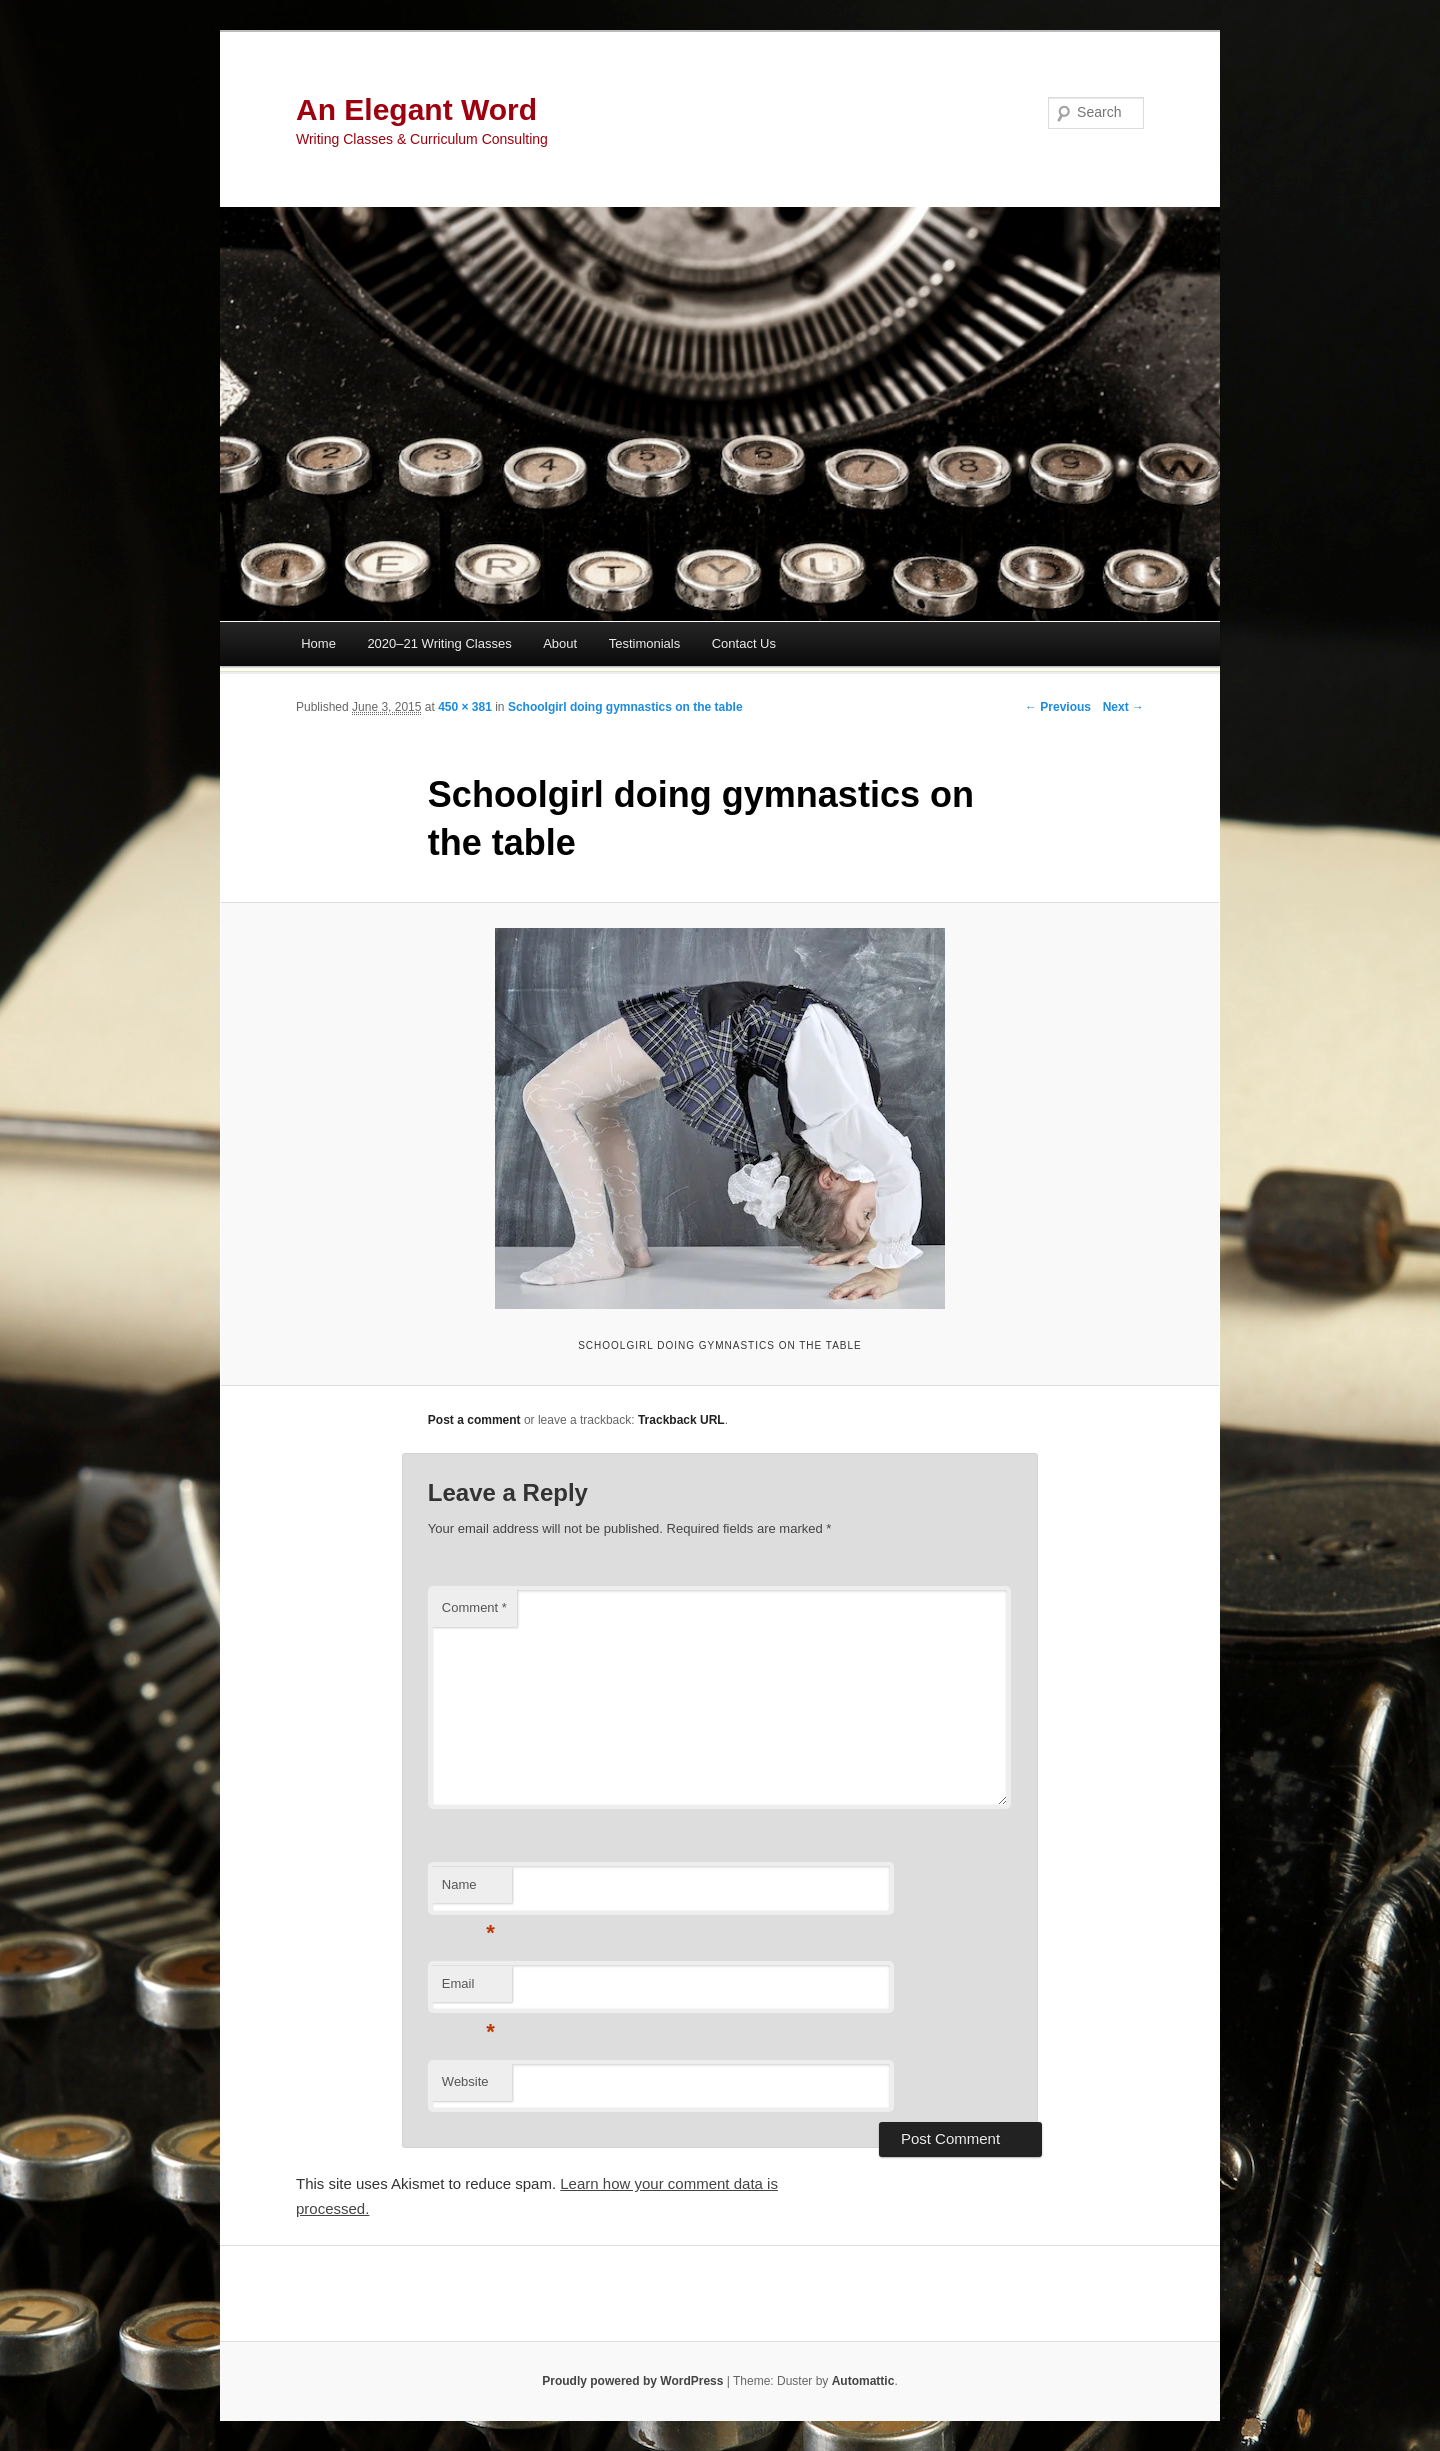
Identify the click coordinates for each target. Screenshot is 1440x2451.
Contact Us (744, 643)
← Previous (1058, 707)
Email (468, 1989)
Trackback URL (681, 1420)
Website (465, 2081)
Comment (474, 1607)
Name (468, 1890)
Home (318, 643)
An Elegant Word (416, 109)
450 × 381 (465, 707)
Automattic (863, 2381)
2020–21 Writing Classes (439, 643)
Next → (1123, 707)
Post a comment (474, 1420)
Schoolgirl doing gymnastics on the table (625, 707)
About (560, 643)
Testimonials (645, 643)
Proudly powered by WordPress (632, 2381)
